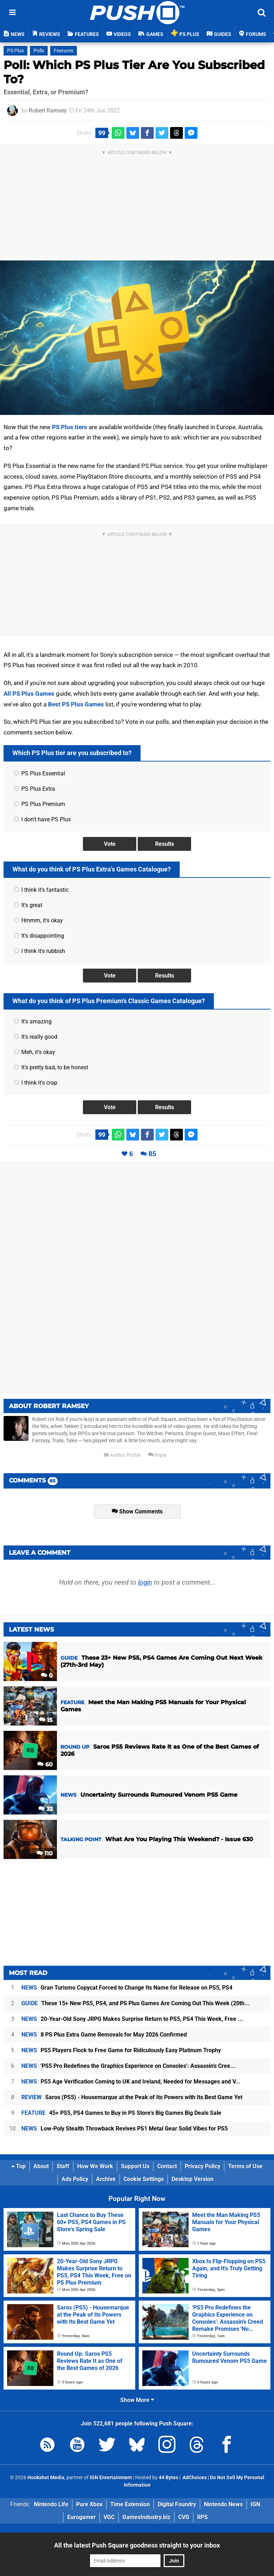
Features (63, 51)
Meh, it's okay (34, 1052)
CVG (183, 2517)
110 (45, 1853)
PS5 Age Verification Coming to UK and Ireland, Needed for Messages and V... (131, 2081)
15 (46, 1720)
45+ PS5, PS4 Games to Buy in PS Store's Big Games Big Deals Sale (121, 2112)
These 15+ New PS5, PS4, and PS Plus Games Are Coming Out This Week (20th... (135, 2003)
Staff (63, 2166)
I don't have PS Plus (42, 819)
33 (45, 1809)
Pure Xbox (89, 2504)
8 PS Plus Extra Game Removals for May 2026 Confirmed (104, 2034)
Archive (106, 2179)
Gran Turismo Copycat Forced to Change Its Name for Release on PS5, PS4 (126, 1987)
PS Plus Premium (39, 804)
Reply (157, 1455)
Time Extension (130, 2504)
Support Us (135, 2166)
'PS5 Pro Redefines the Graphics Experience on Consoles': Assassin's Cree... (128, 2066)
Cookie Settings (143, 2179)
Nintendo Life (51, 2504)
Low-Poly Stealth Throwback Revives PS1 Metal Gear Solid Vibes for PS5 (124, 2128)
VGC (109, 2517)
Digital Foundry (177, 2504)
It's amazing (33, 1021)
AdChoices (194, 2478)
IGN (255, 2504)
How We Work (95, 2166)
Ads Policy (75, 2179)
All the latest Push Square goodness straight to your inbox (137, 2545)
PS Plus (15, 51)
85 (152, 1154)
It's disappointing (39, 935)
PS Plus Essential (39, 773)
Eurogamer (81, 2517)
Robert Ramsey (48, 110)
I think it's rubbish (39, 951)
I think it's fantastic (41, 889)
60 (45, 1764)
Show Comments (137, 1511)
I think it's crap (35, 1082)
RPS (202, 2517)
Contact (167, 2166)
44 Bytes (168, 2478)
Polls (38, 51)
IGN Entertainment (111, 2478)
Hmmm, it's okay (38, 920)
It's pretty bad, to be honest (51, 1067)
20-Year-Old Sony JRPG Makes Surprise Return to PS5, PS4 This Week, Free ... (132, 2019)
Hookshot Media (45, 2478)
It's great (28, 905)
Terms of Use (245, 2166)
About (41, 2166)
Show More (137, 2400)
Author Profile (122, 1455)
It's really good (35, 1036)
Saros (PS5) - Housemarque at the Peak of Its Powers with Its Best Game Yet (131, 2097)
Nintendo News (223, 2504)
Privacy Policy (202, 2166)
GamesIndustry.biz (146, 2517)
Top (18, 2166)
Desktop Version (193, 2179)
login (145, 1582)
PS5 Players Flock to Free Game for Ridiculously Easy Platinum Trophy (121, 2050)
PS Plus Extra (34, 788)
